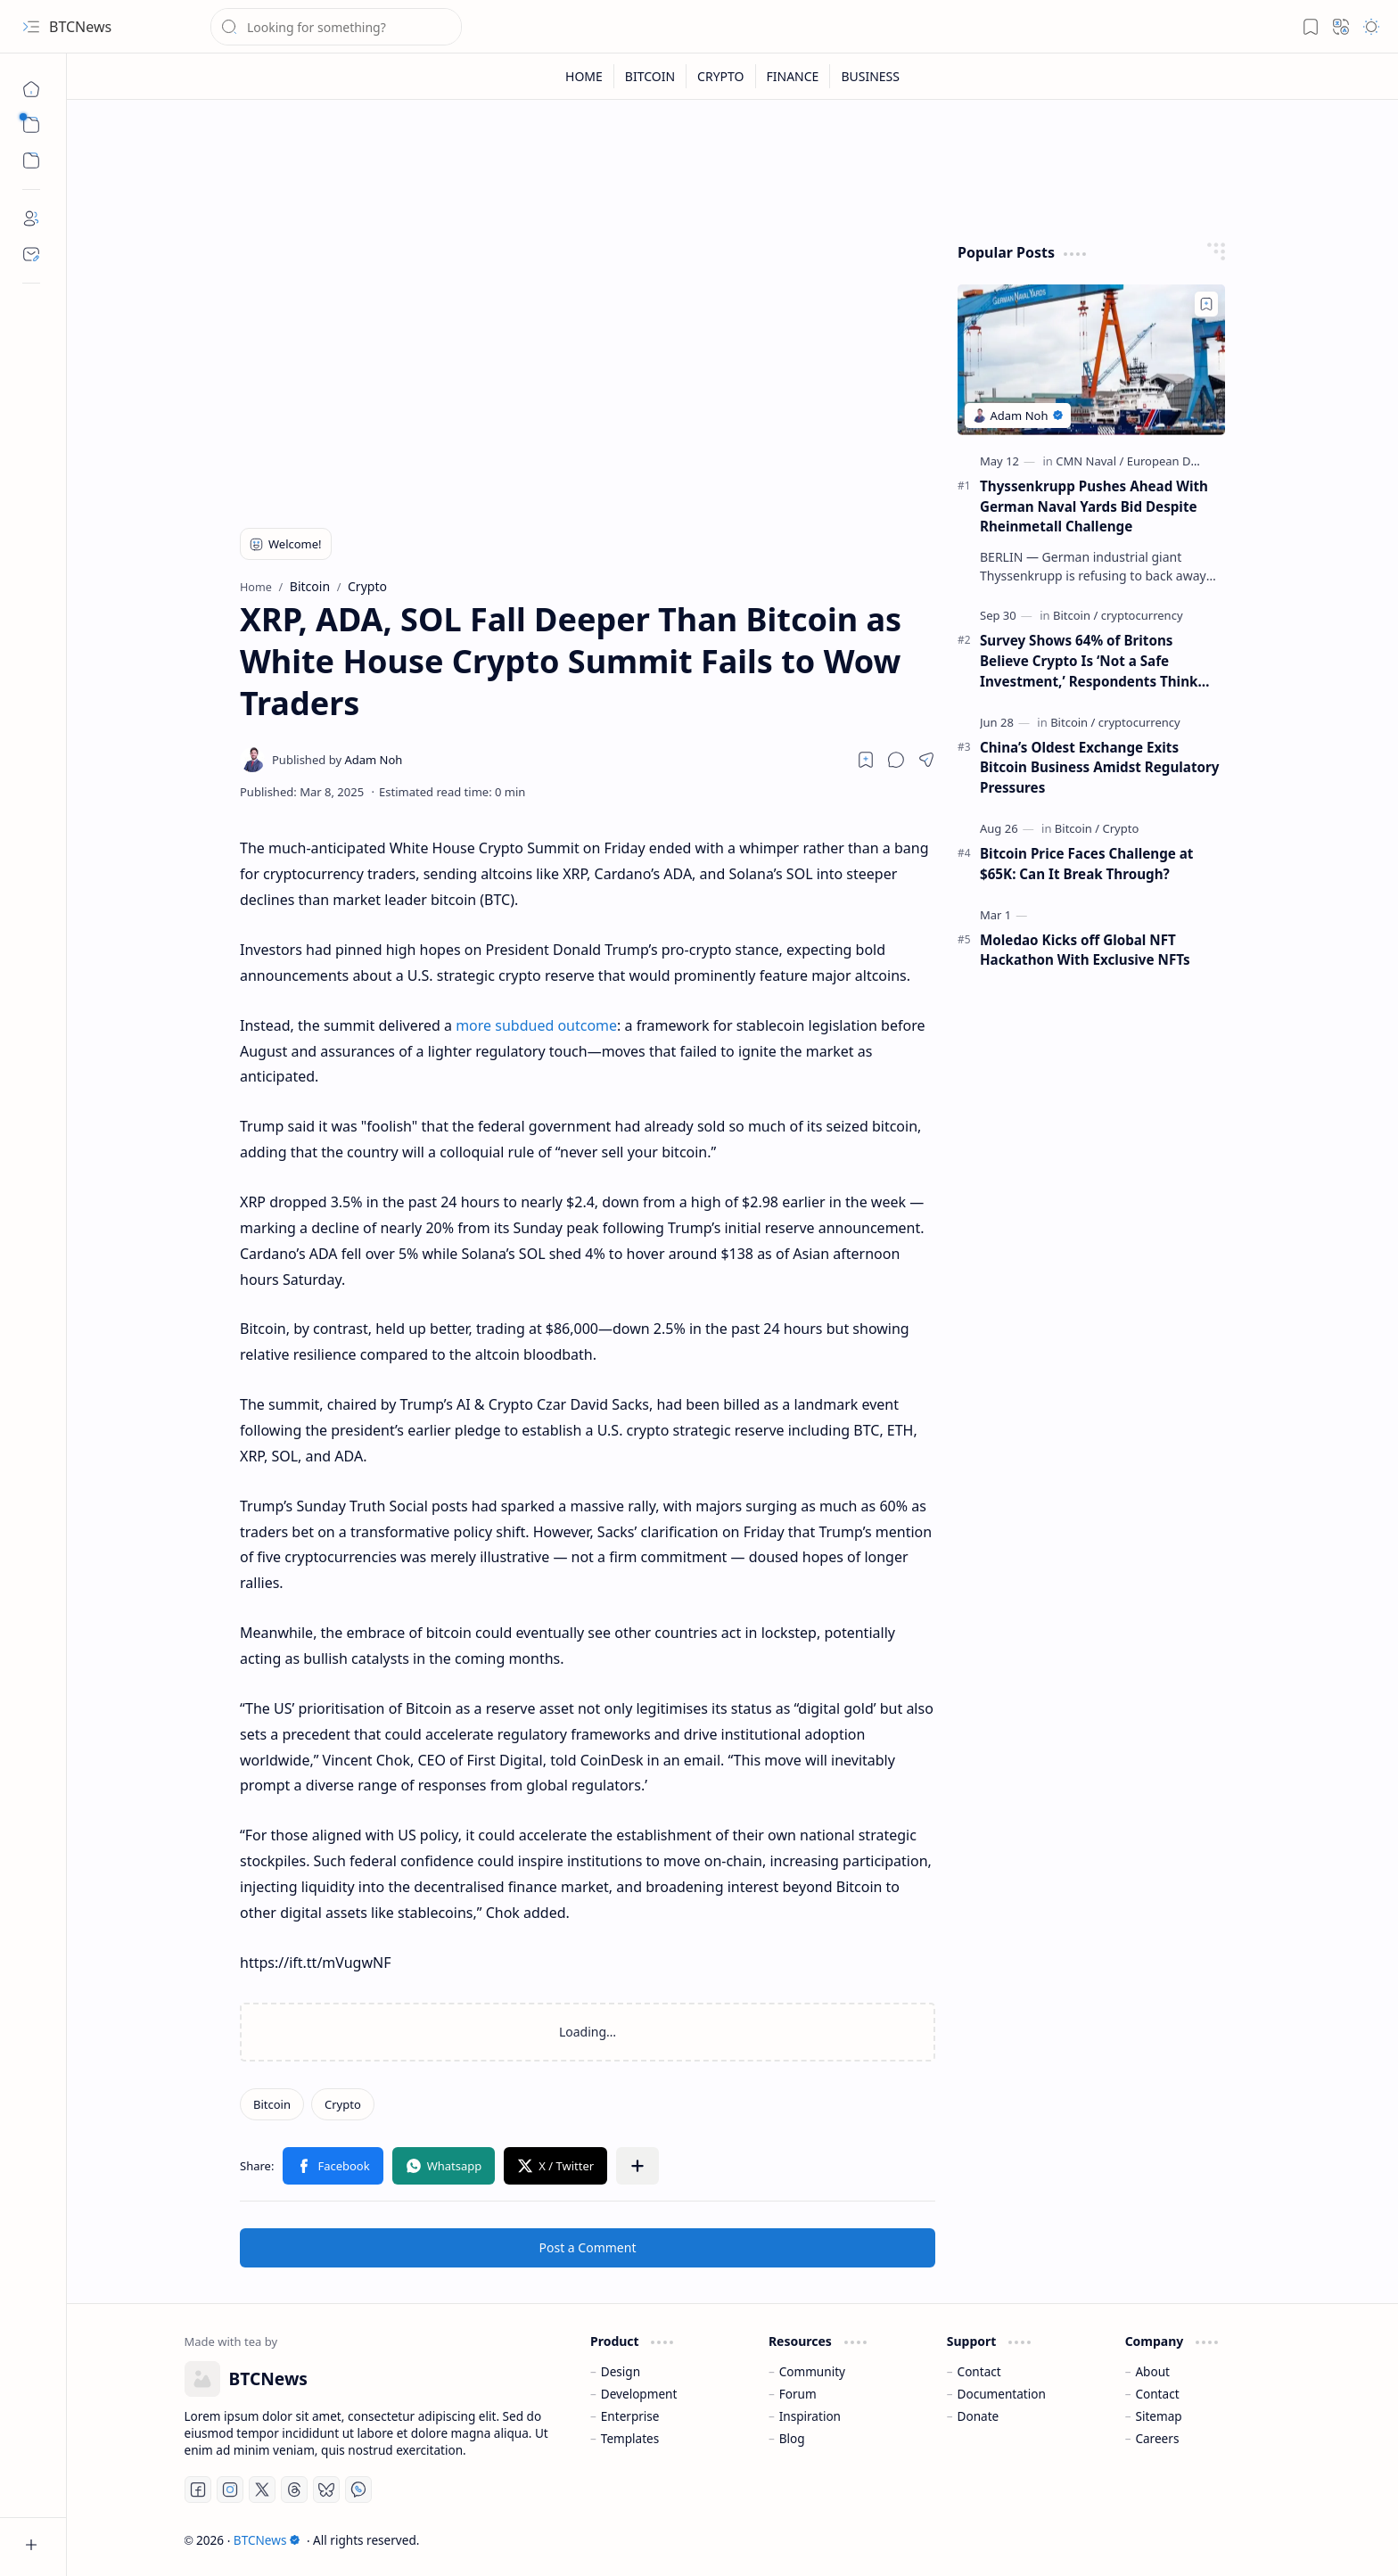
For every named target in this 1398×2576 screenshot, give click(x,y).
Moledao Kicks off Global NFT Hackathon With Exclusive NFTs (1085, 950)
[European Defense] (1177, 461)
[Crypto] (342, 2104)
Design (620, 2371)
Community (812, 2371)
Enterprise (630, 2415)
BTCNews (80, 27)
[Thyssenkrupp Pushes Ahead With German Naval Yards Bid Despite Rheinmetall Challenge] (1091, 359)
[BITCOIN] (650, 76)
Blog (792, 2438)
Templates (630, 2438)
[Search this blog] (336, 27)
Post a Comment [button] (588, 2247)
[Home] (31, 89)
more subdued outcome (536, 1025)
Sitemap (1158, 2415)
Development (639, 2393)
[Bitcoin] (272, 2104)
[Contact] (31, 254)
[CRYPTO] (721, 76)
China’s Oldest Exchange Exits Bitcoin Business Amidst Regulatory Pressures (1100, 767)
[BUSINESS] (870, 76)
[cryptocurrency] (1142, 615)
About (1152, 2371)
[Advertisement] (587, 367)
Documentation (1002, 2393)
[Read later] (865, 759)
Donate (978, 2415)
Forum (798, 2393)
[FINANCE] (793, 76)
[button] (31, 26)
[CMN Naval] (1089, 461)
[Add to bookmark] (1206, 304)
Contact (979, 2371)
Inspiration (810, 2415)
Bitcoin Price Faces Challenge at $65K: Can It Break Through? (1086, 863)
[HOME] (584, 76)
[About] (31, 218)
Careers (1157, 2438)
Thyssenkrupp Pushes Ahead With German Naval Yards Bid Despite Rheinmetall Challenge (1094, 506)
